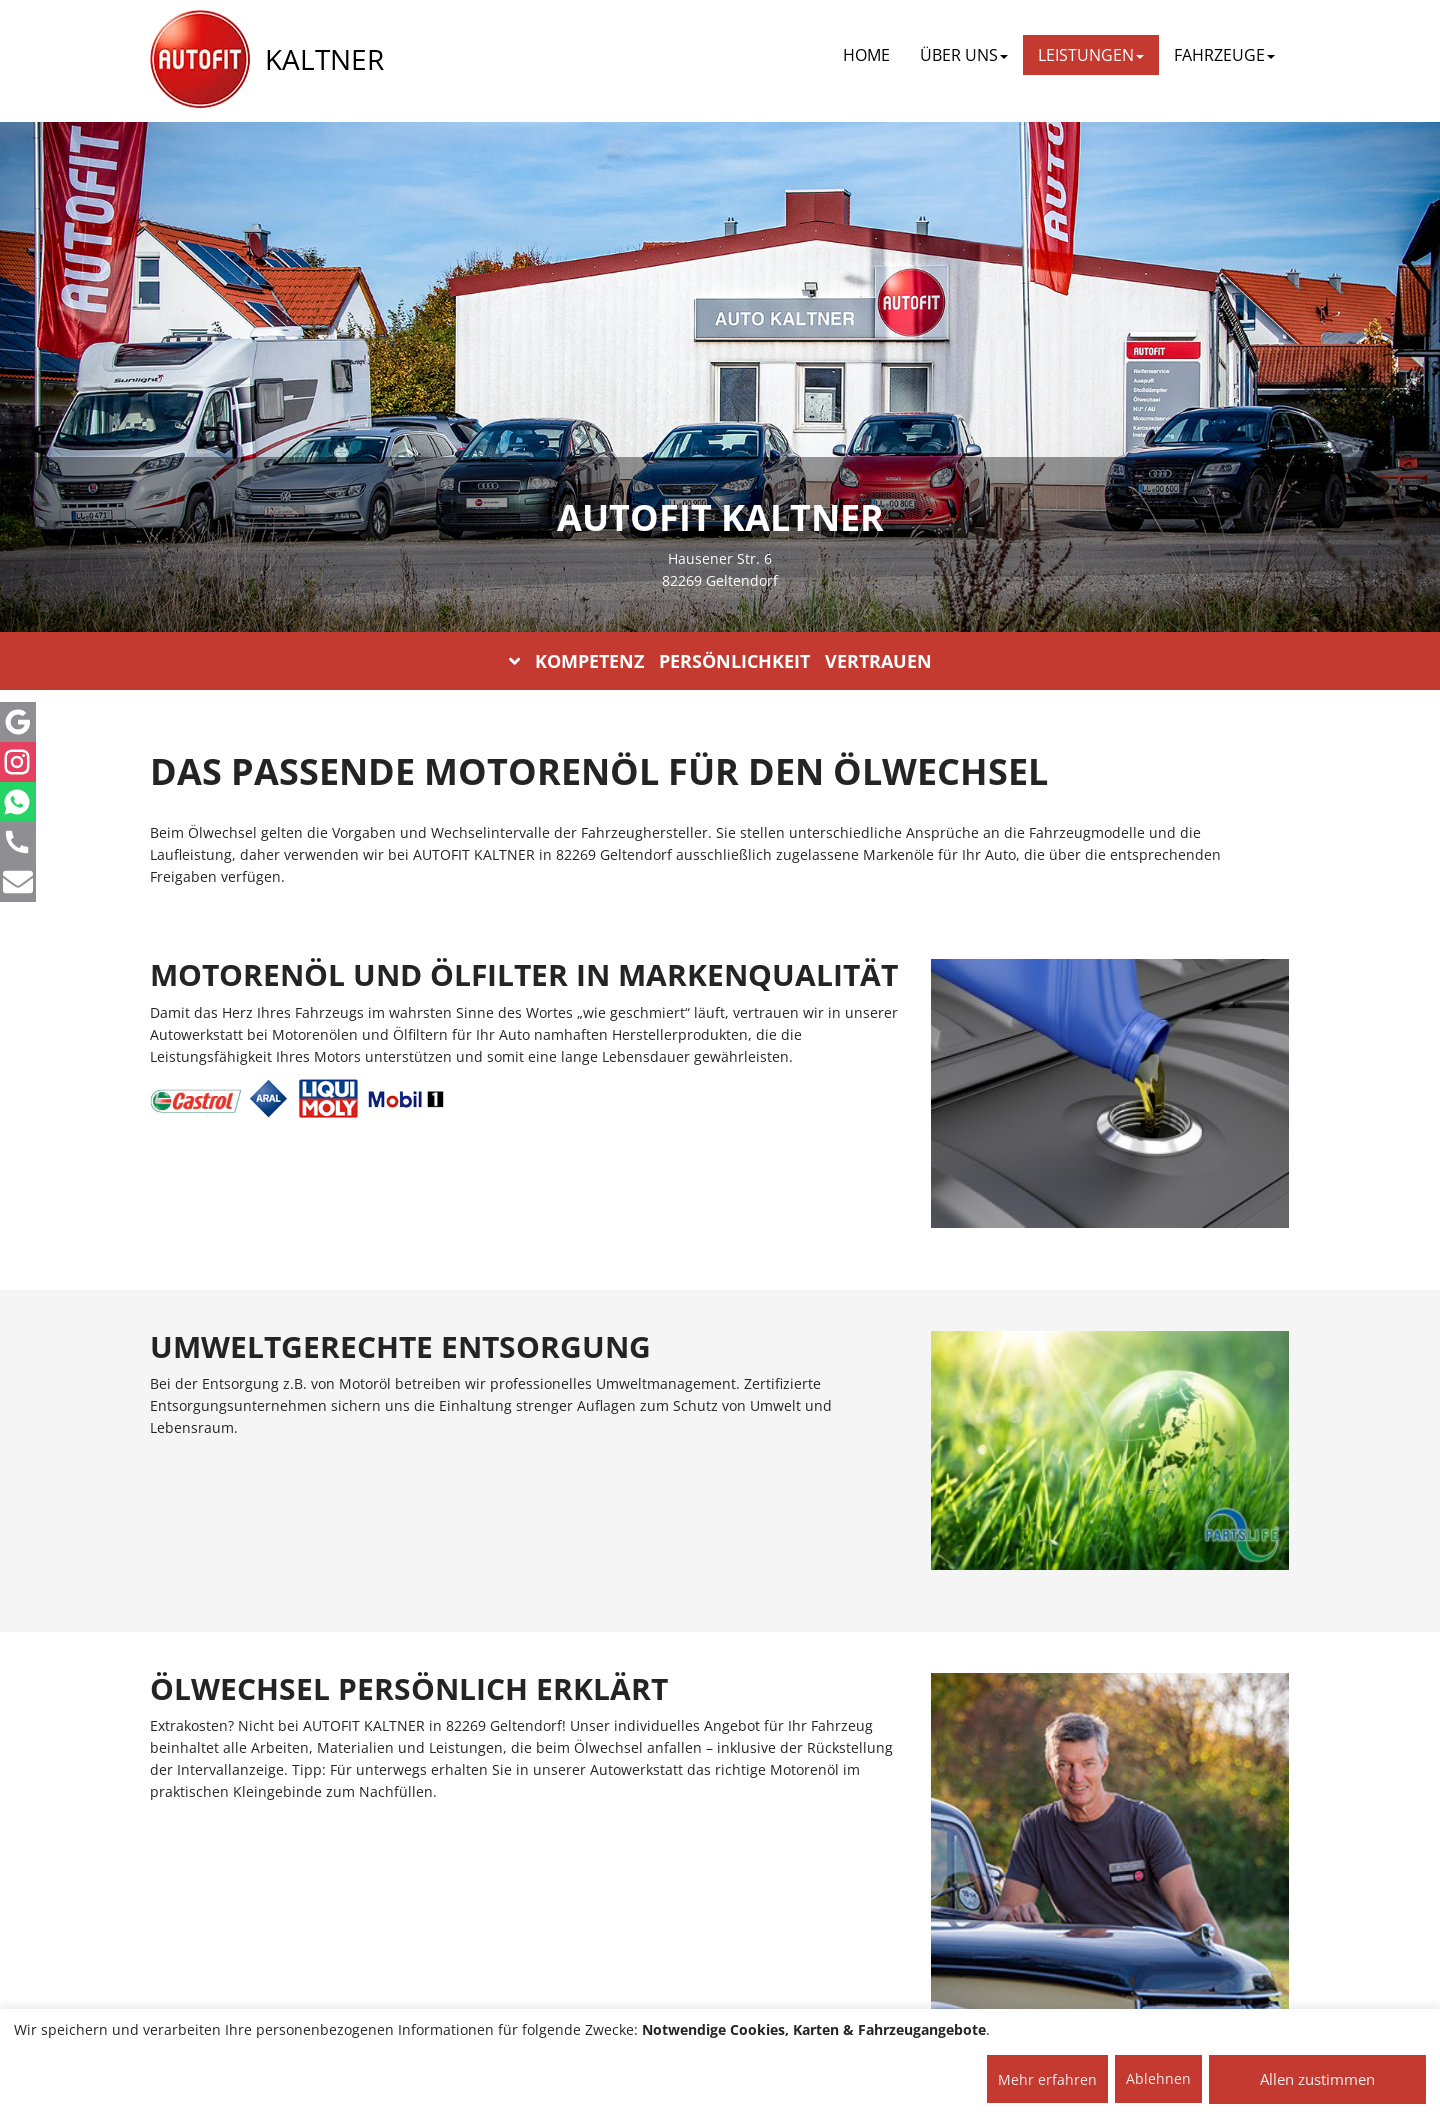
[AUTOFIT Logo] (200, 60)
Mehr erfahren (1047, 2079)
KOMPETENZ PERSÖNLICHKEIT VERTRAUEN (720, 661)
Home (866, 55)
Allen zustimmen (1317, 2079)
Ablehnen (1158, 2078)
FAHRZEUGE (1224, 55)
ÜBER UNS (964, 55)
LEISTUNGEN (1091, 55)
